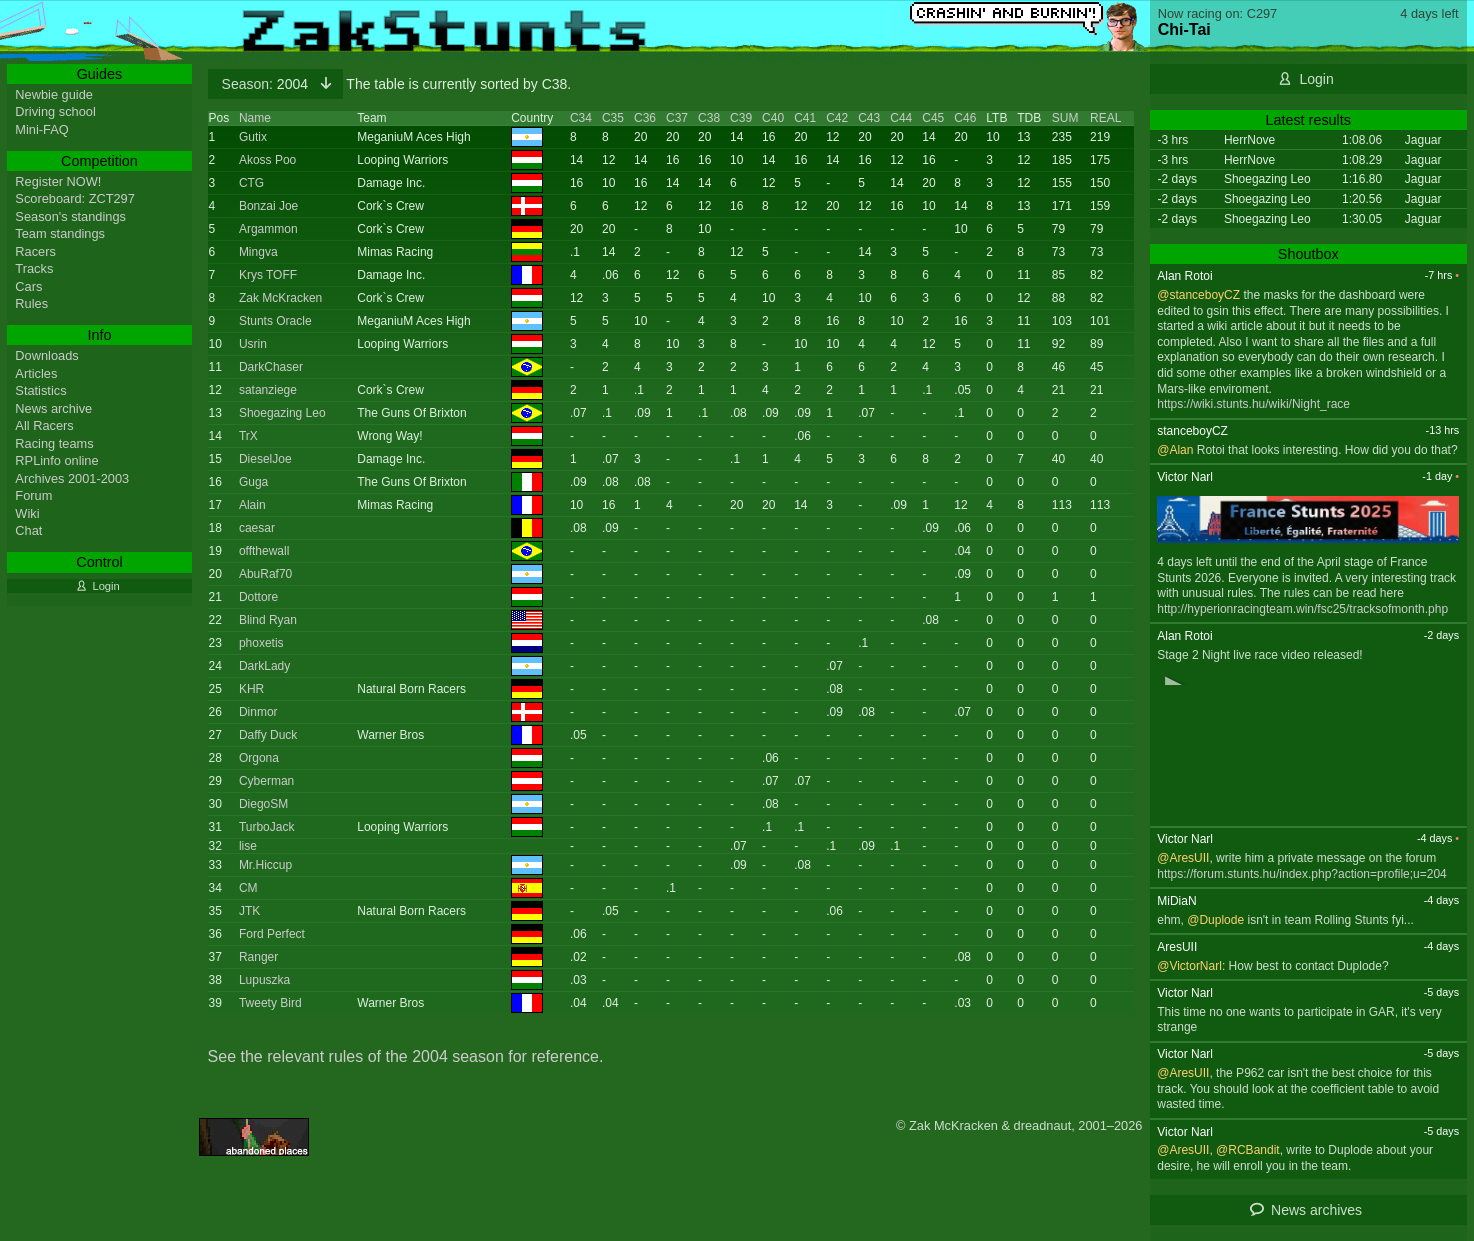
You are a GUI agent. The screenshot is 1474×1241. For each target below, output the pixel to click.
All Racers (44, 425)
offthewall (264, 551)
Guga (253, 482)
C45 (933, 118)
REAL (1105, 118)
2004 (267, 84)
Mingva (258, 252)
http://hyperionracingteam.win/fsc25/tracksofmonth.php (1302, 609)
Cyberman (266, 781)
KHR (251, 689)
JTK (249, 911)
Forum (33, 495)
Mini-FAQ (41, 129)
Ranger (258, 957)
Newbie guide (54, 94)
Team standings (60, 233)
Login (1316, 79)
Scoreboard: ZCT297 (75, 198)
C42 (837, 118)
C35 (613, 118)
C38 (709, 118)
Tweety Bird (270, 1003)
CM (248, 888)
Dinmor (258, 712)
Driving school (55, 111)
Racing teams (54, 443)
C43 (869, 118)
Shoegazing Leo (282, 413)
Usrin (253, 344)
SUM (1065, 118)
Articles (36, 373)
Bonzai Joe (268, 206)
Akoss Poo (267, 160)
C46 (965, 118)
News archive (53, 408)
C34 (581, 118)
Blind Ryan (268, 620)
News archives (1316, 1210)
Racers (35, 251)
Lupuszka (264, 980)
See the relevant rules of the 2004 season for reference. (406, 1056)
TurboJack (267, 827)
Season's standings (70, 216)
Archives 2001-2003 (72, 478)
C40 (773, 118)
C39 (741, 118)
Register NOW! (58, 181)
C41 (805, 118)
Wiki (27, 513)
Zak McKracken (280, 298)
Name (255, 118)
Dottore (258, 597)
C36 (645, 118)
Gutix (253, 137)
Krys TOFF (268, 275)
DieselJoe (265, 459)
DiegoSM (263, 804)
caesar (257, 528)
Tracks (34, 268)
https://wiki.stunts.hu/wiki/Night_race (1253, 404)
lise (248, 846)
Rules (31, 303)
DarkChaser (271, 367)
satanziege (268, 390)
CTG (251, 183)
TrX (248, 436)
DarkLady (264, 666)
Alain (252, 505)
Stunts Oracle (275, 321)
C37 (677, 118)
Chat (28, 530)
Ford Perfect (272, 934)
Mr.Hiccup (265, 865)
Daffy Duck (268, 735)
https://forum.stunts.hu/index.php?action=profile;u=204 (1302, 874)
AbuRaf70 (265, 574)
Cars (28, 286)
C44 (901, 118)
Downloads (46, 355)
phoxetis (261, 643)
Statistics (40, 390)
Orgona (259, 758)
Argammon (268, 229)
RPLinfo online (56, 460)
